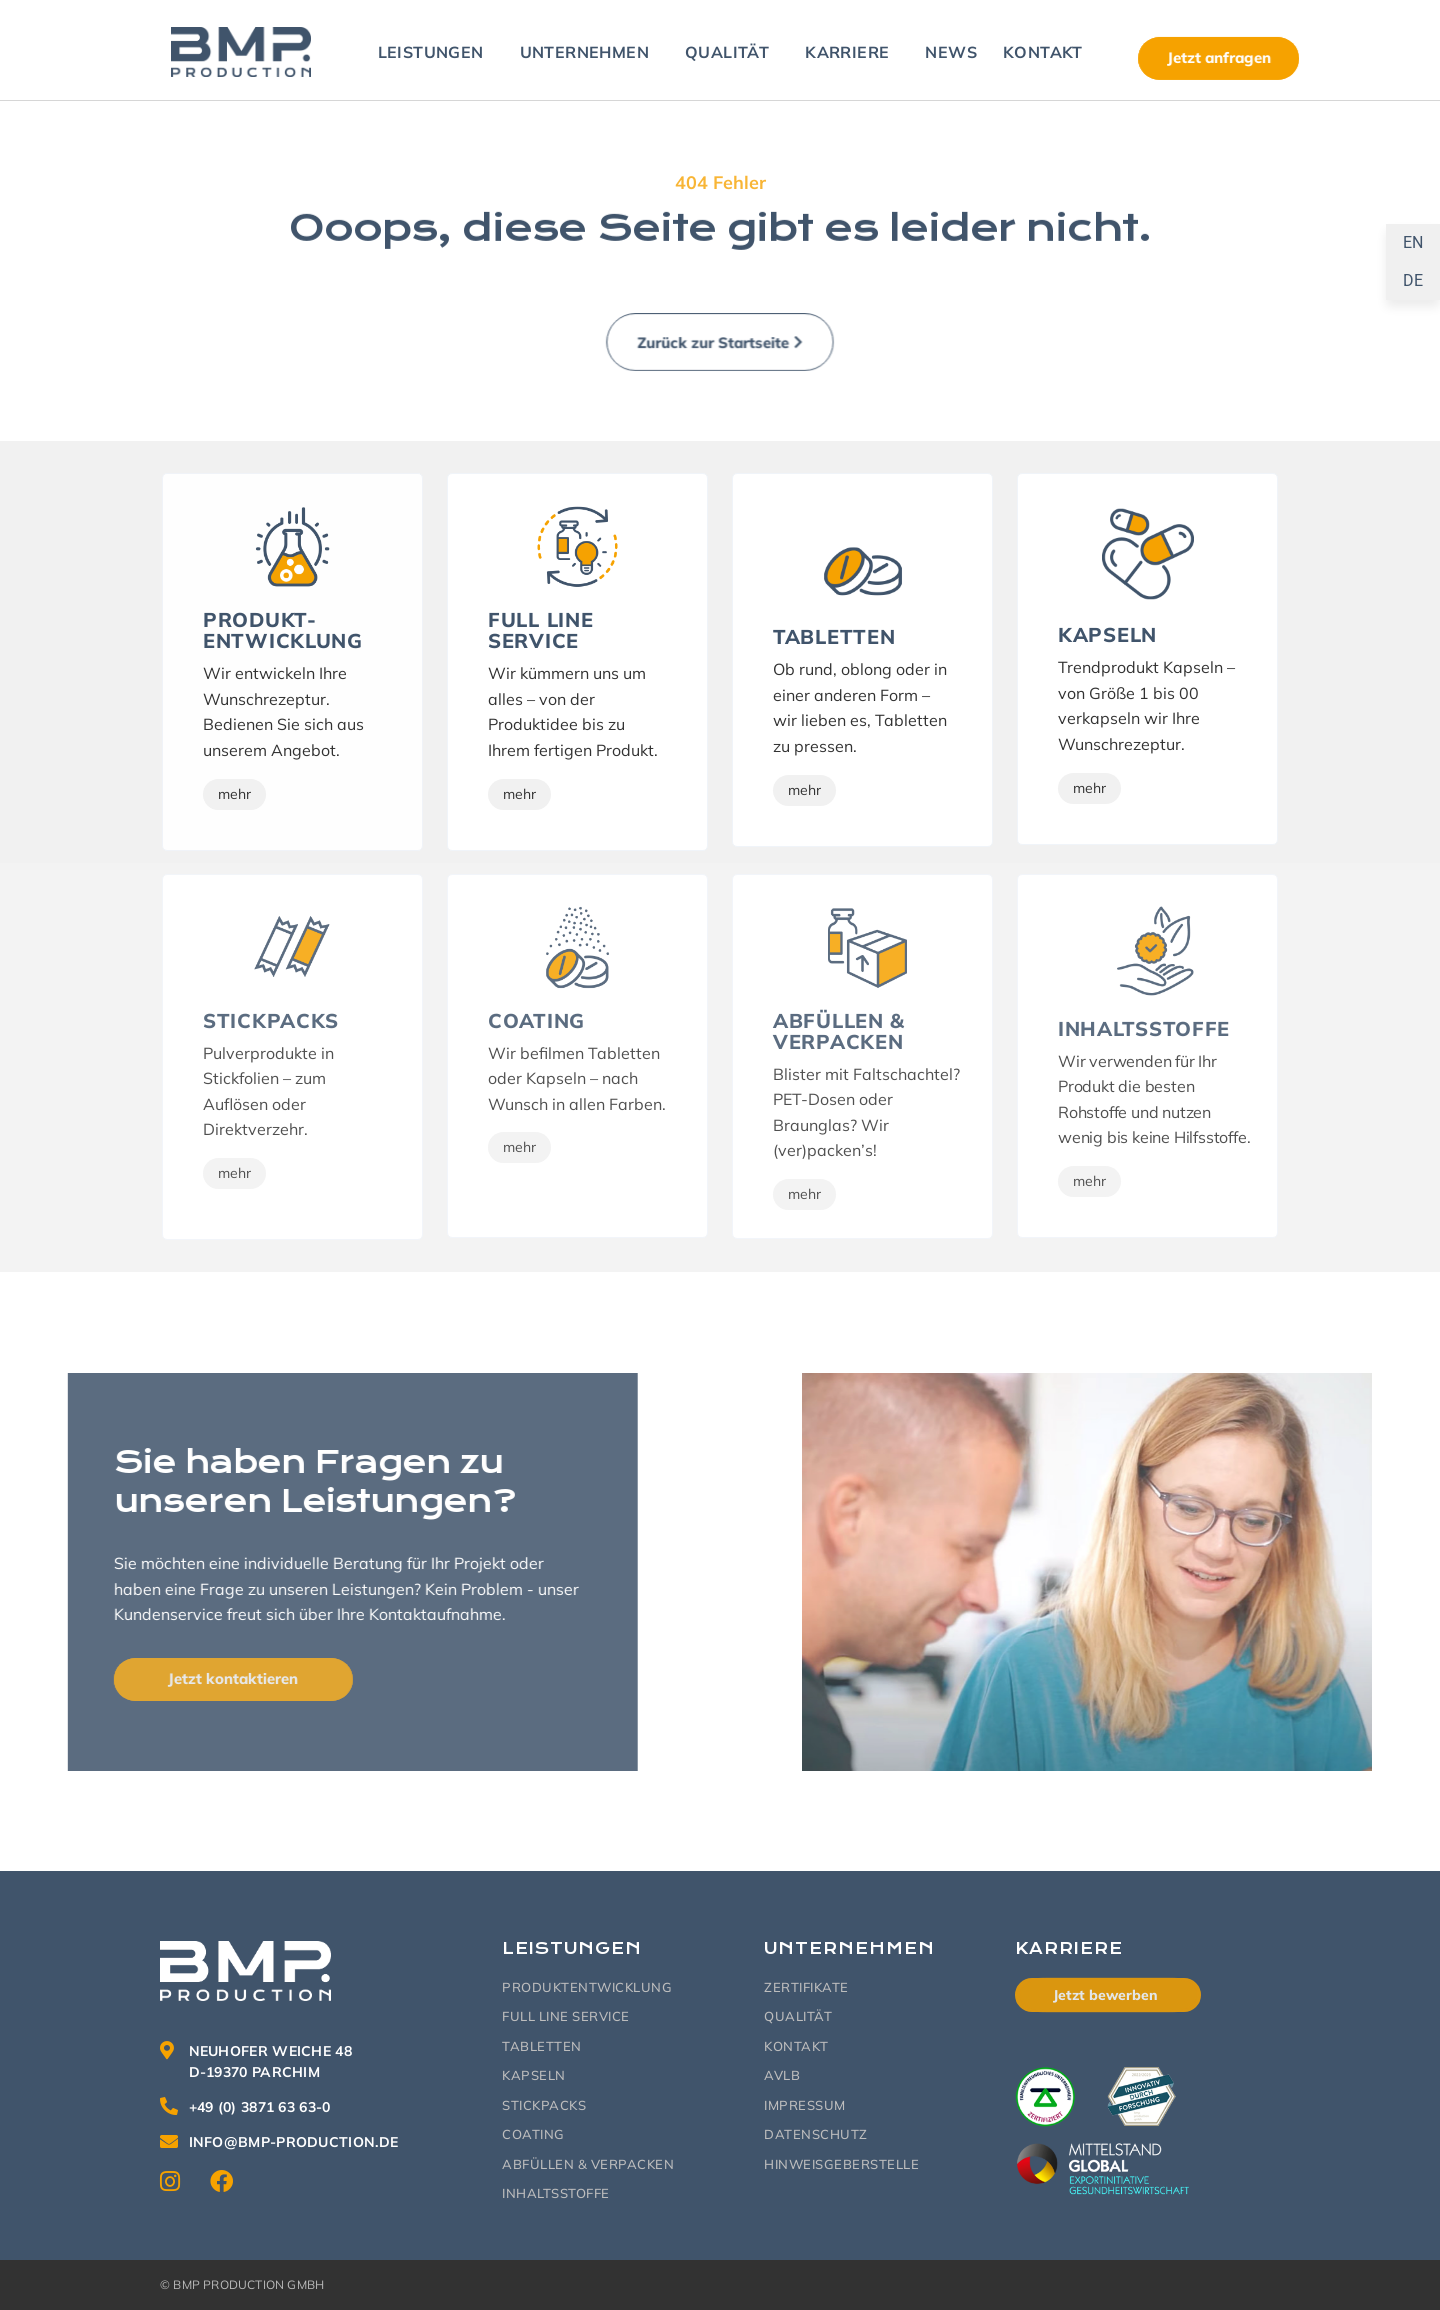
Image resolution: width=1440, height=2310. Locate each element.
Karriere (852, 52)
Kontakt (1048, 52)
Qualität (732, 52)
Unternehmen (589, 52)
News (951, 52)
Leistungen (436, 52)
